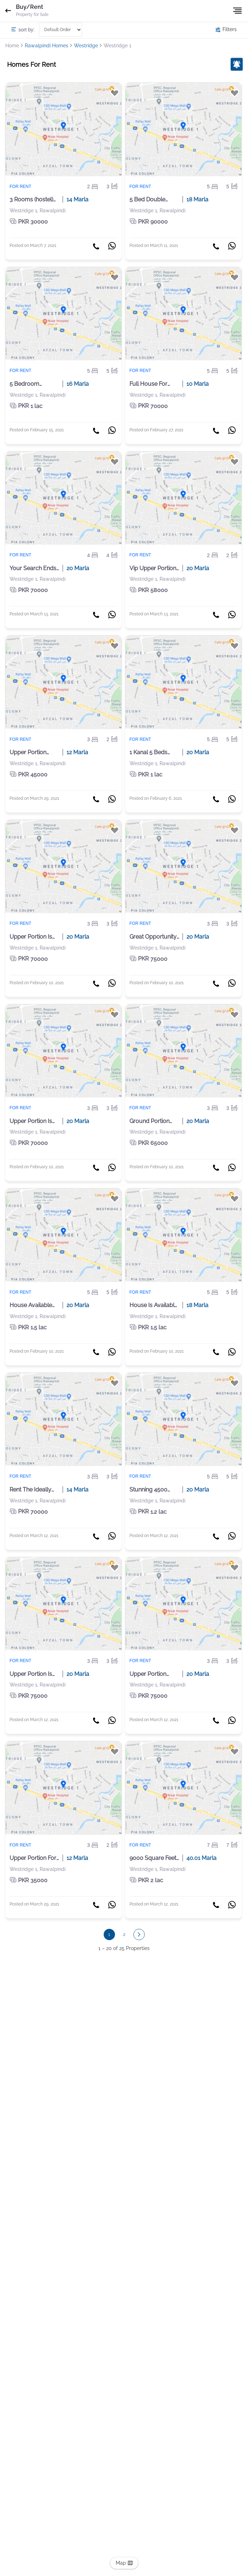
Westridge (86, 45)
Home (12, 45)
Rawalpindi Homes (46, 45)
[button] (139, 1934)
